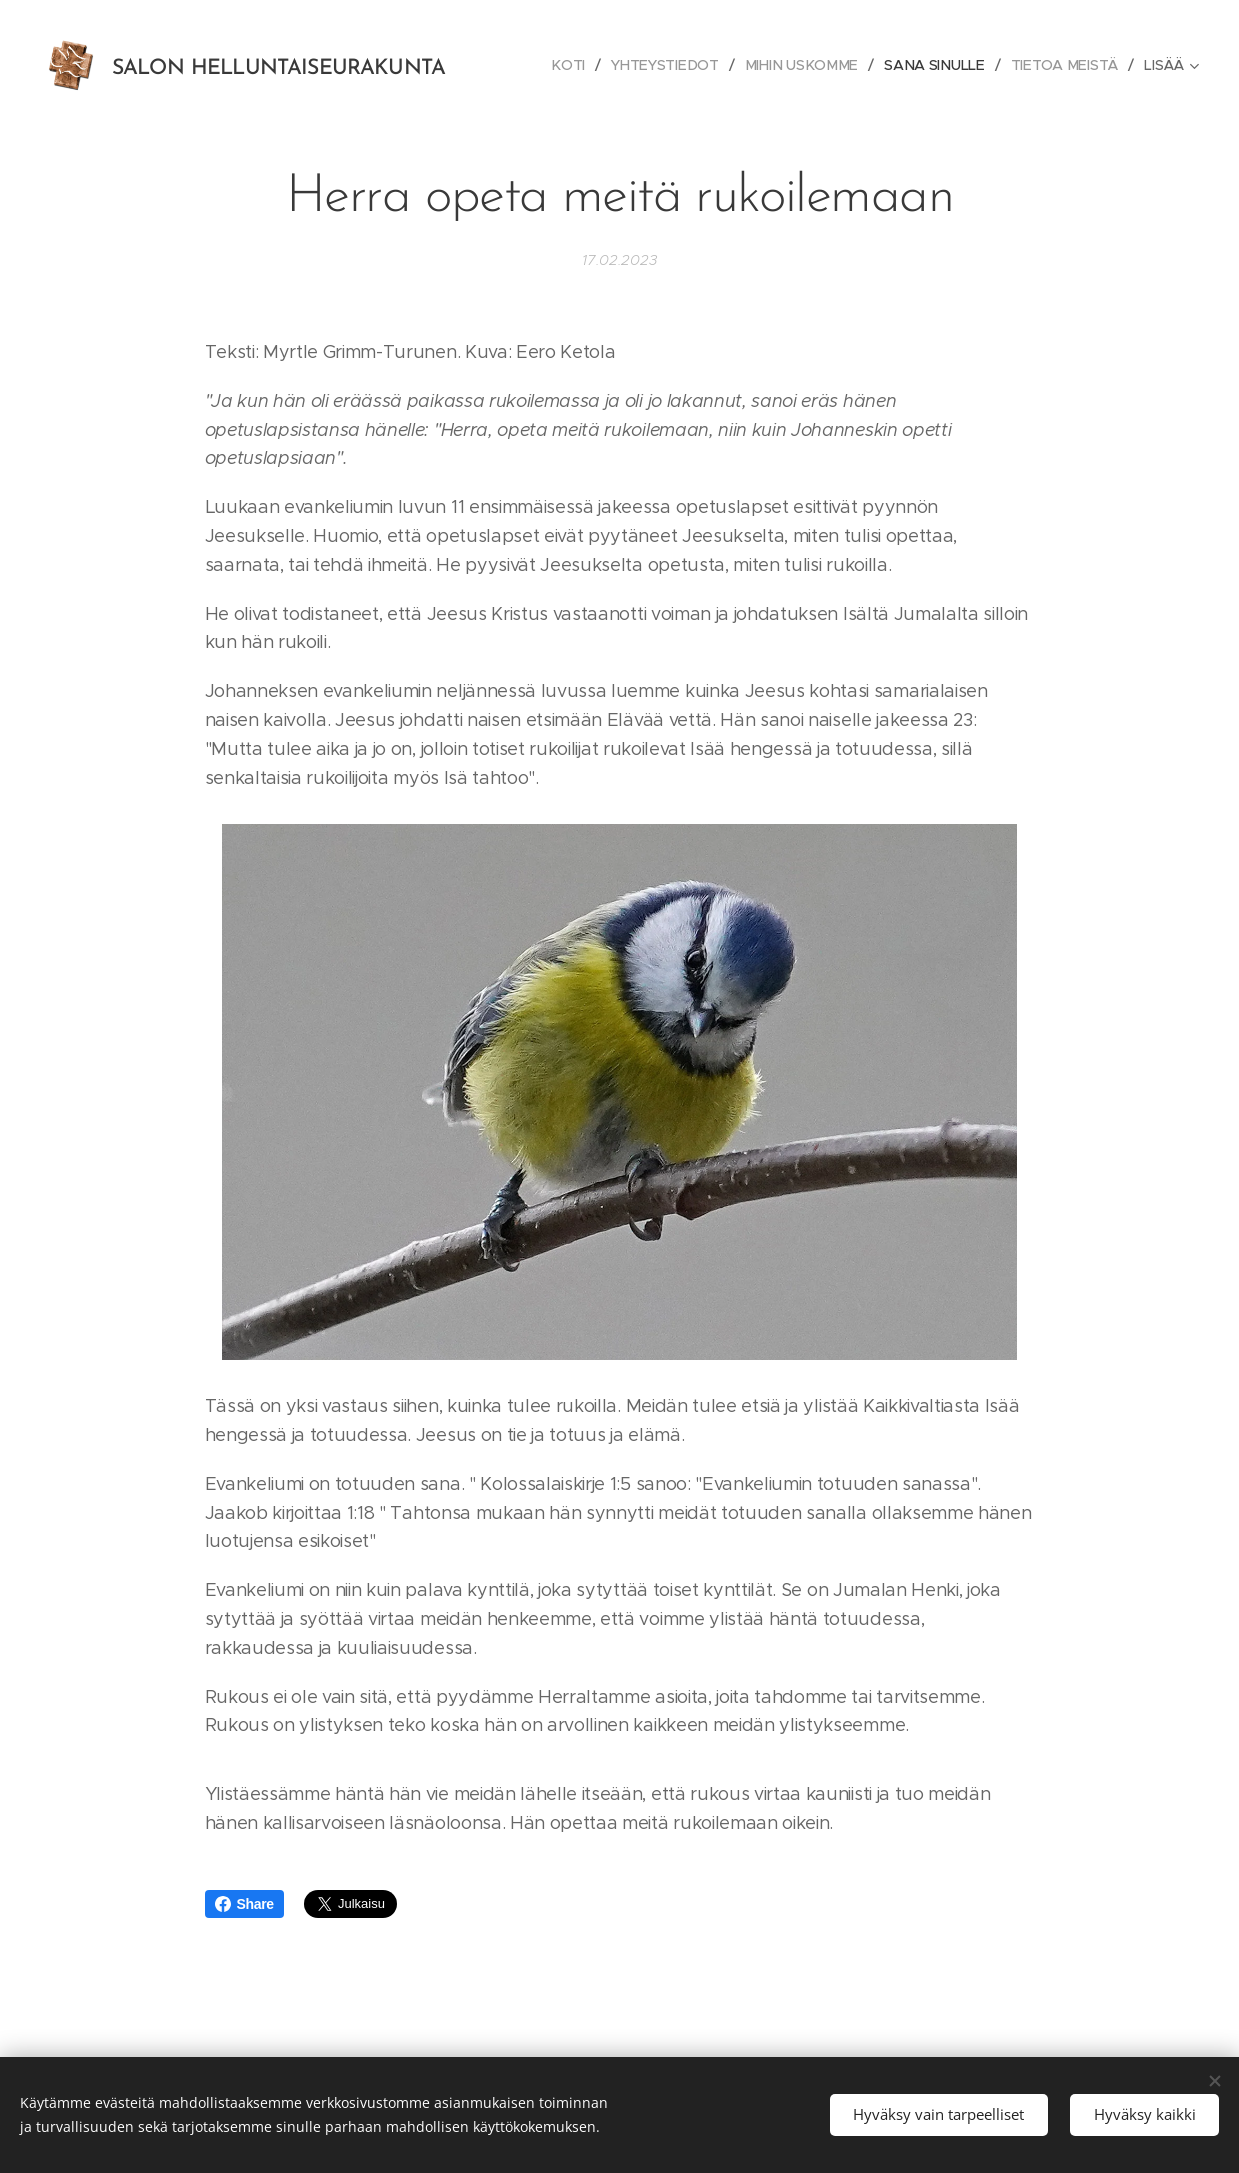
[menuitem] (575, 65)
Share (244, 1904)
